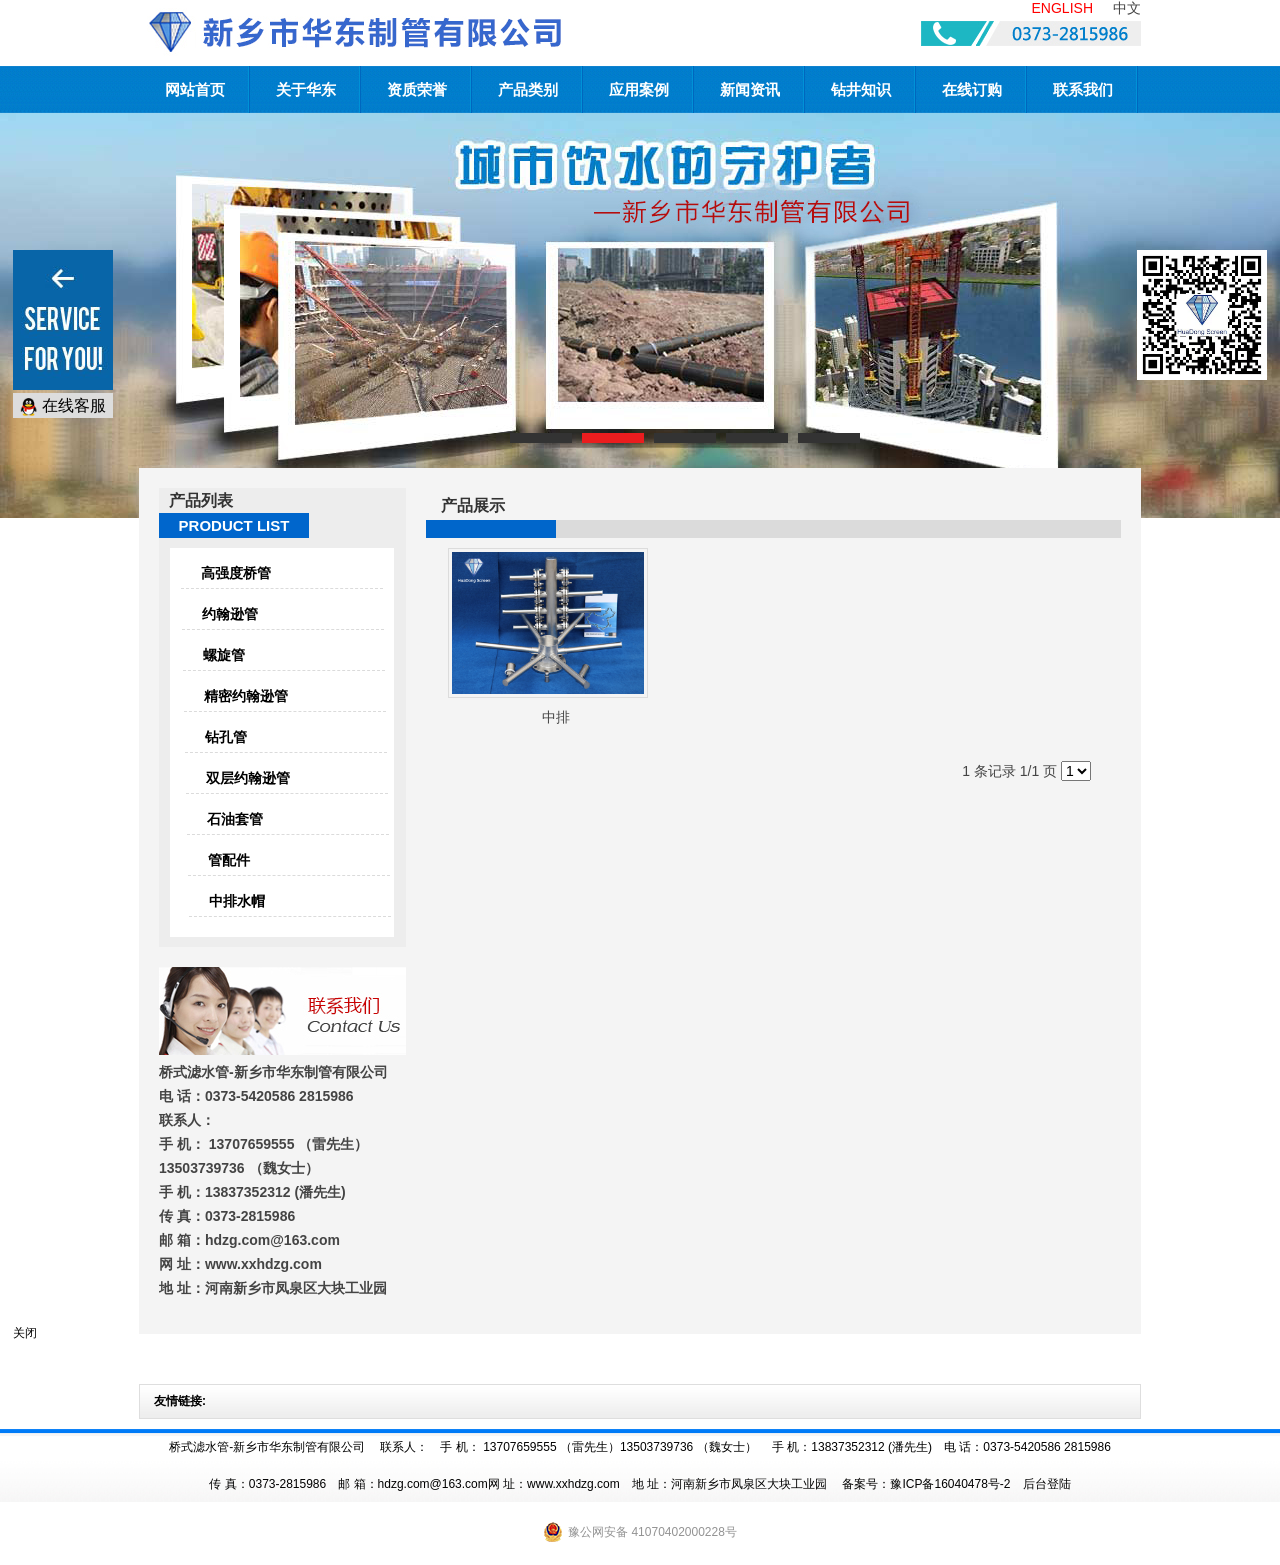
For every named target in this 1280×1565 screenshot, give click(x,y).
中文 (1127, 8)
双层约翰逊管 (248, 778)
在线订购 (972, 89)
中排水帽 (237, 901)
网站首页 (195, 89)
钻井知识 (861, 89)
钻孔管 (226, 737)
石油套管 (235, 819)
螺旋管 (224, 655)
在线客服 (63, 406)
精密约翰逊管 (246, 696)
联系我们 (1083, 89)
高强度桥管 (236, 573)
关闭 (25, 1333)
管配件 (229, 860)
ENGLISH (1062, 8)
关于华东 (306, 89)
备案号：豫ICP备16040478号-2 (926, 1484)
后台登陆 (1047, 1484)
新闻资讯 (750, 89)
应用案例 (639, 89)
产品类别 (528, 89)
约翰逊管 (230, 614)
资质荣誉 (417, 89)
